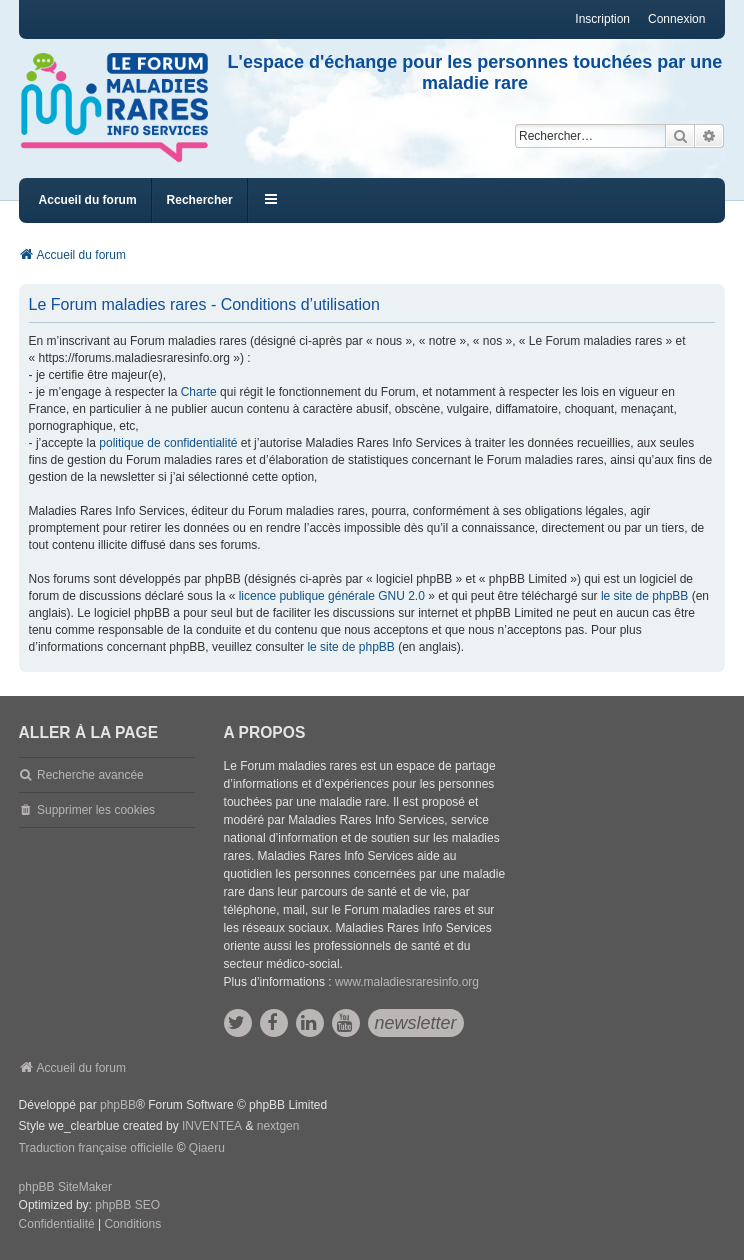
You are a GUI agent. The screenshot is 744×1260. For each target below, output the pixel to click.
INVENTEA (212, 1126)
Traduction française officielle (96, 1148)
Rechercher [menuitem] (200, 200)
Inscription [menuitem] (602, 19)
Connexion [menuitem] (676, 19)
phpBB (118, 1105)
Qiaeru (207, 1148)
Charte (199, 392)
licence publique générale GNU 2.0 (332, 596)
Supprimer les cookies (96, 810)
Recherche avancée (90, 775)
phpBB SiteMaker (65, 1187)
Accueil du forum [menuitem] (88, 200)
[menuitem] (57, 1225)
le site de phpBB (644, 596)
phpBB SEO (127, 1205)
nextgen (278, 1126)
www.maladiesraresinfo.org (407, 982)
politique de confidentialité (168, 443)
